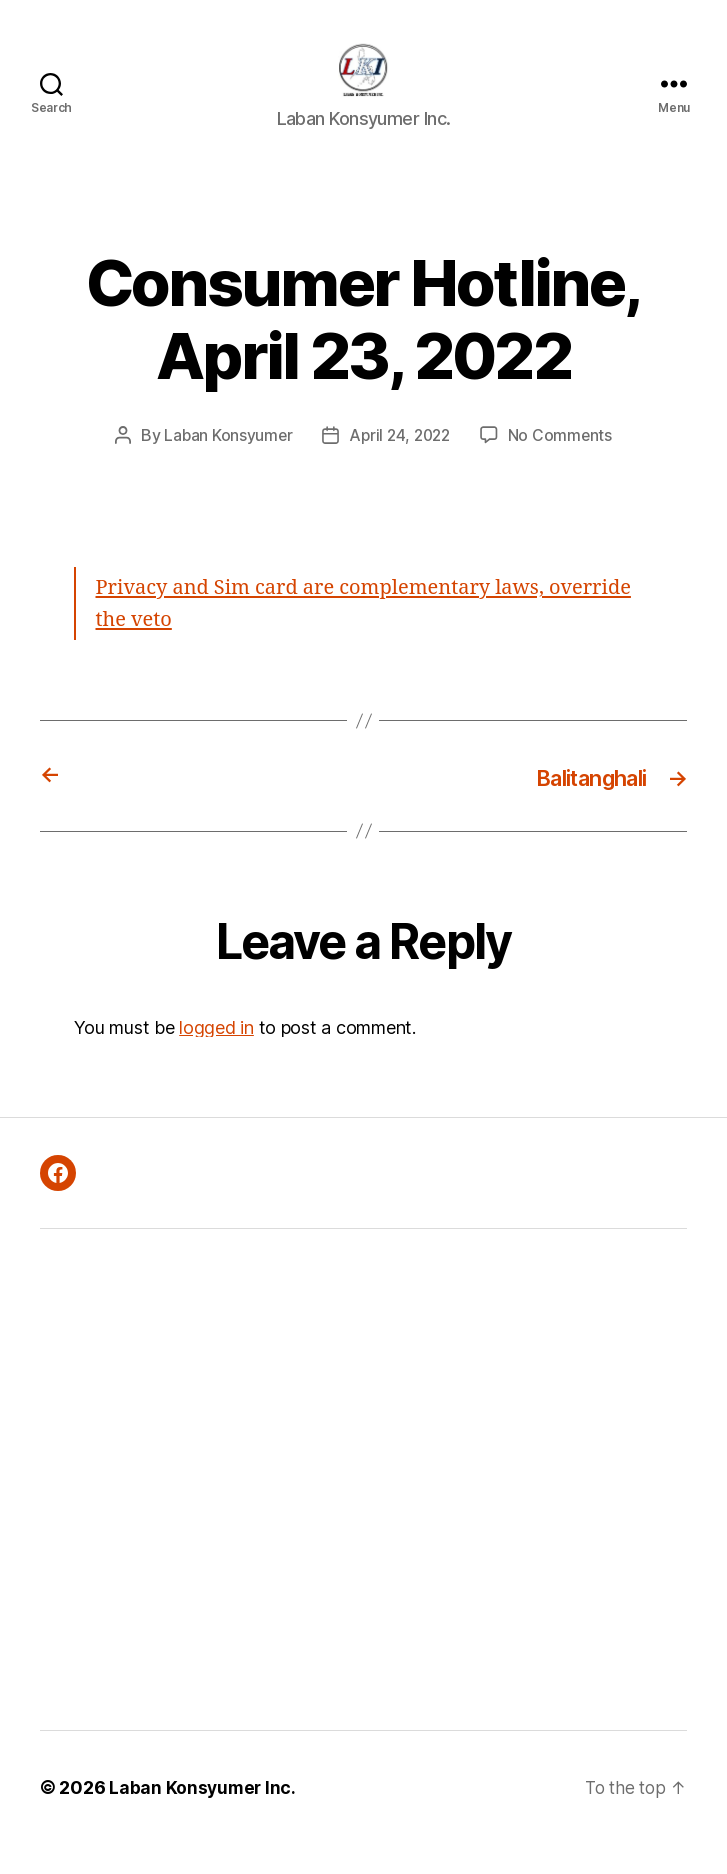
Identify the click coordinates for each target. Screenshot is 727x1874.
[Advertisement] (212, 1509)
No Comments (563, 465)
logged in (216, 1056)
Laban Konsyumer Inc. (204, 1817)
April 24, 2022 (400, 465)
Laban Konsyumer (225, 465)
